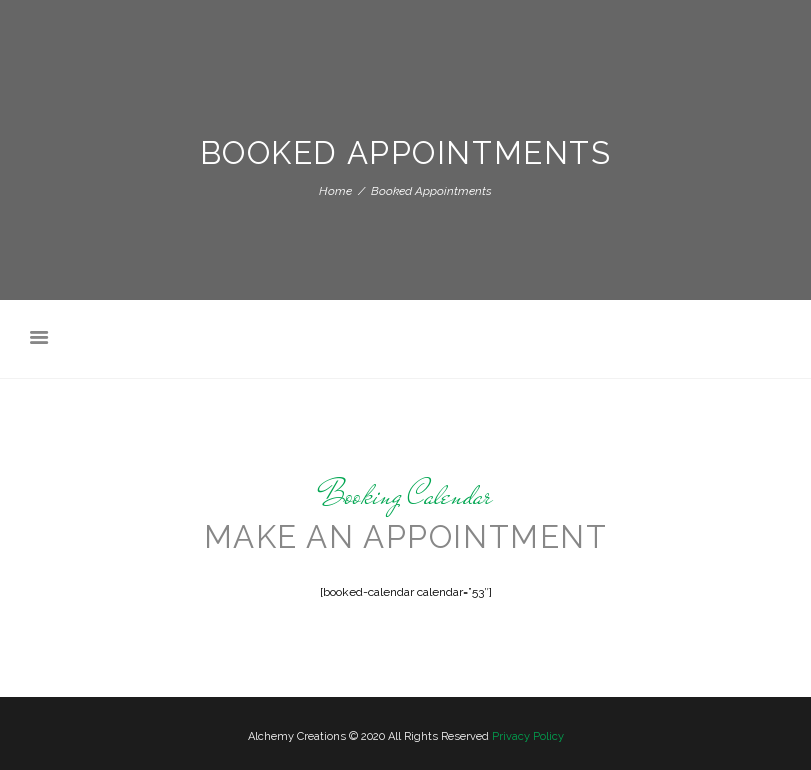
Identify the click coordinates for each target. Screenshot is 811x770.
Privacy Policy (528, 736)
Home (335, 191)
